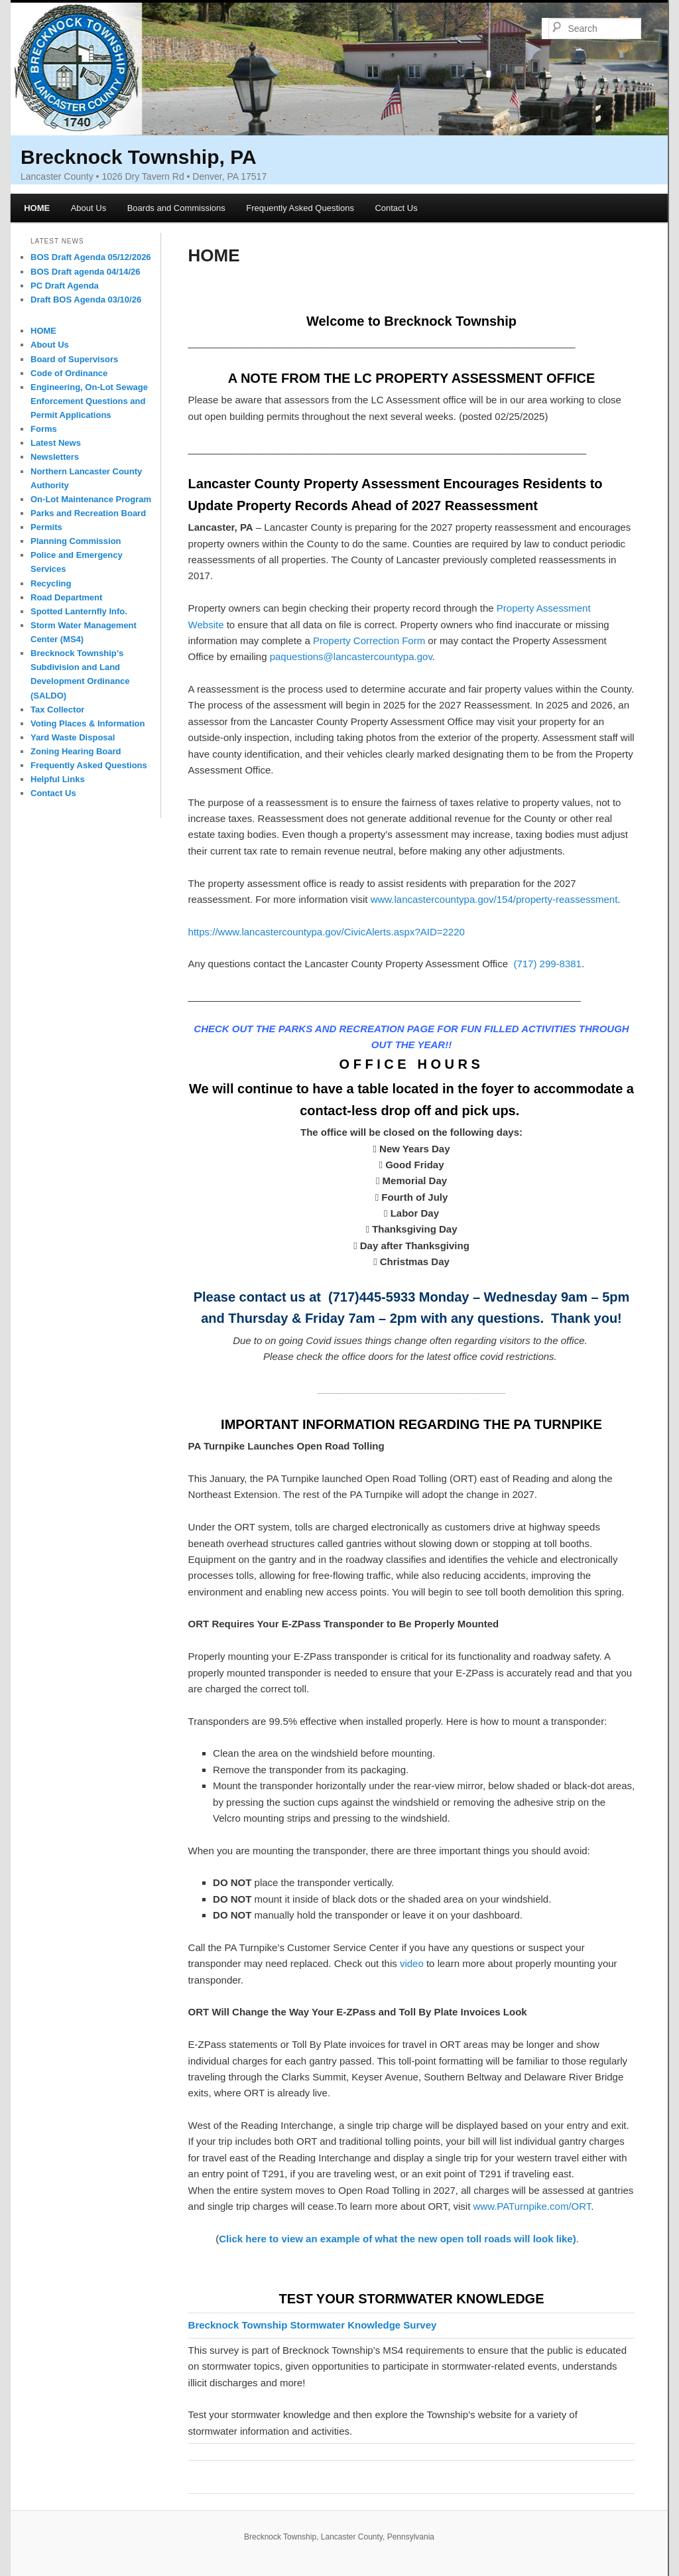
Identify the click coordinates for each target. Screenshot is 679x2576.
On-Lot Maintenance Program (91, 499)
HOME (37, 208)
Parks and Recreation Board (88, 513)
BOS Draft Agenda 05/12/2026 (91, 257)
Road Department (66, 597)
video (412, 1963)
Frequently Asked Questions (300, 208)
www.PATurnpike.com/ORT (532, 2206)
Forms (44, 429)
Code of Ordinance (69, 373)
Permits (46, 527)
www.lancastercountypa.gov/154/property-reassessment (494, 899)
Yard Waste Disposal (73, 737)
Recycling (51, 583)
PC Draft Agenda (65, 286)
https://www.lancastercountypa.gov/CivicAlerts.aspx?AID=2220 (326, 931)
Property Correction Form (369, 640)
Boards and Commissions (176, 208)
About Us (88, 208)
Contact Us (396, 208)
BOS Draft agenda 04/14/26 (85, 272)
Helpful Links (58, 779)
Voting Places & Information (88, 723)
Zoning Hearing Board (76, 751)
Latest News (56, 443)
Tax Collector (57, 709)
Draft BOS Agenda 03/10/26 (86, 300)
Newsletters (55, 457)
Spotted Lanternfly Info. (79, 611)
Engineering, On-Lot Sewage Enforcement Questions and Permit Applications (89, 401)
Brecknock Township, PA (139, 157)
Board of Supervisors (74, 359)
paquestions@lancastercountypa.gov (351, 656)
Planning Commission (76, 541)
